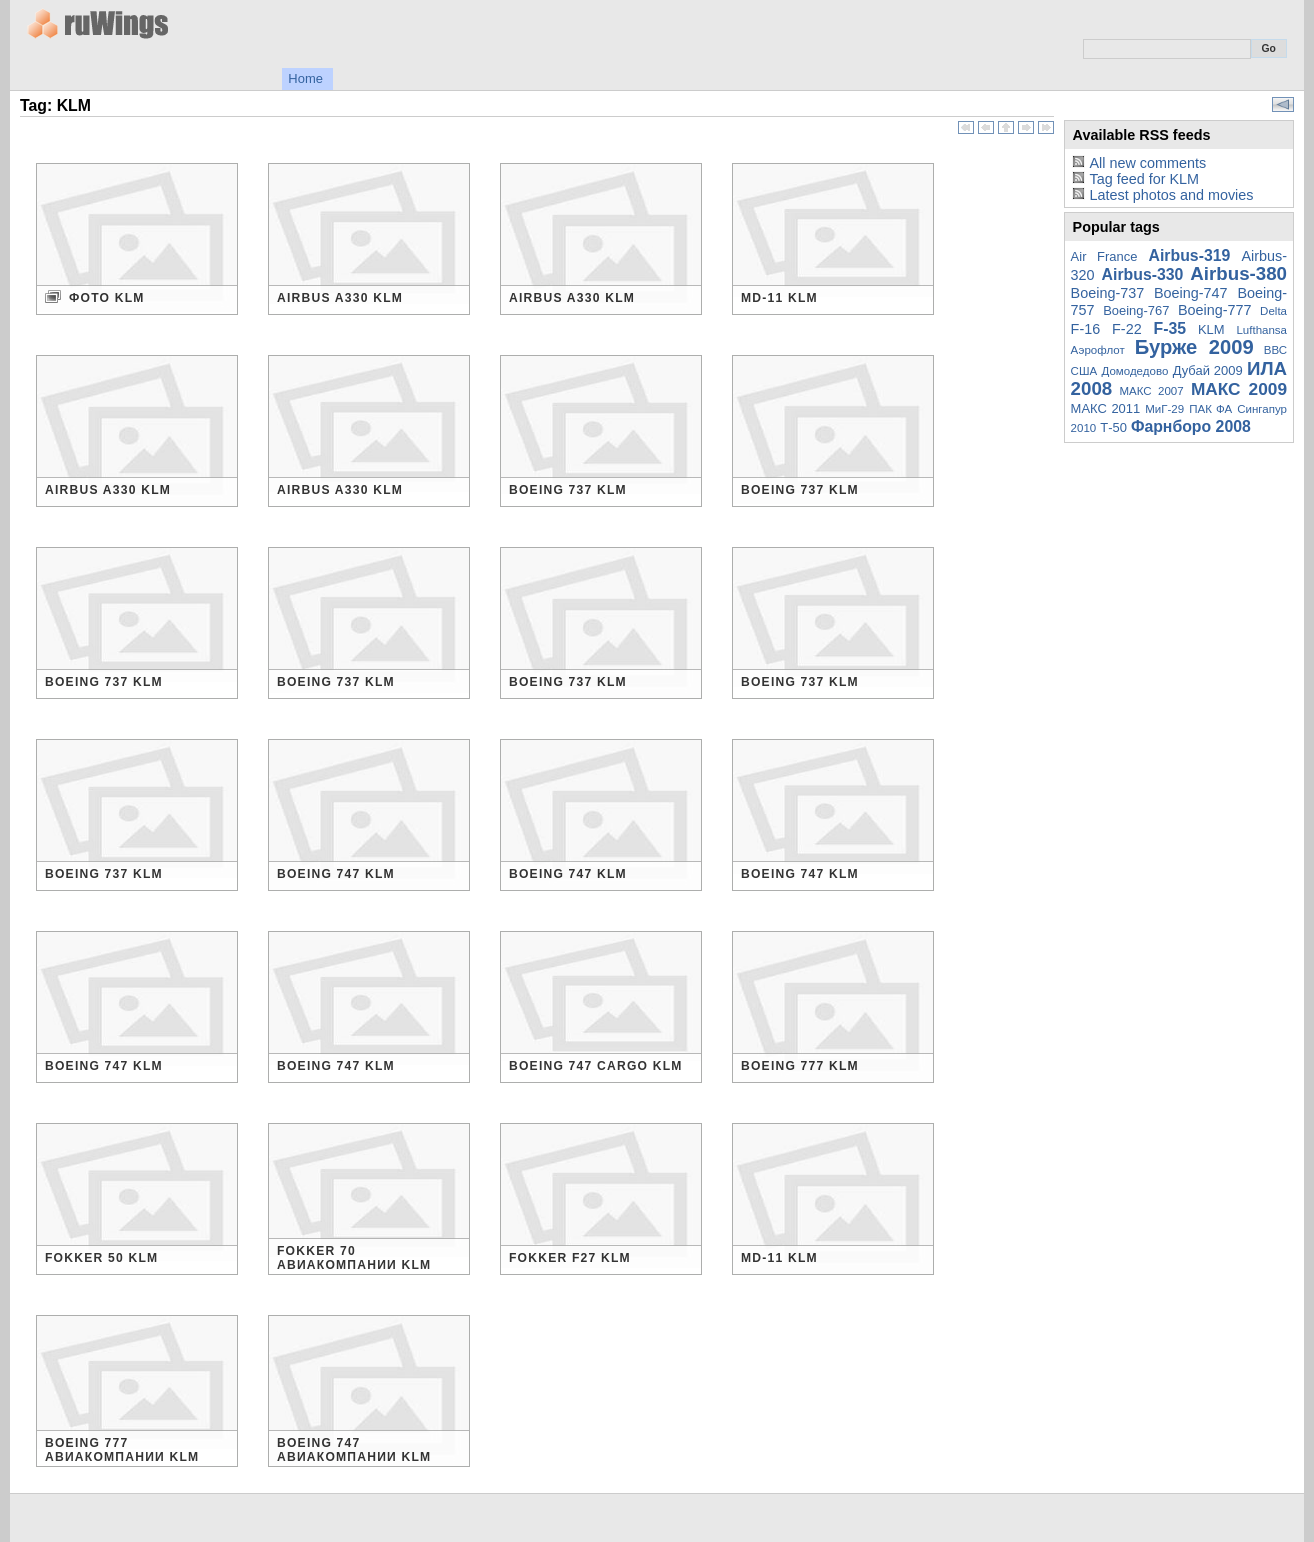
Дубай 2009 (1208, 370)
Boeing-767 (1136, 310)
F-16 (1086, 329)
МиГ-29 (1164, 409)
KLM (1211, 329)
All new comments (1147, 163)
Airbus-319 (1190, 255)
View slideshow (1283, 104)
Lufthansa (1261, 330)
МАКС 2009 (1239, 389)
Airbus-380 (1238, 273)
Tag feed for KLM (1144, 179)
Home (305, 78)
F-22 (1127, 329)
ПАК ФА (1210, 409)
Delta (1273, 311)
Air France (1104, 256)
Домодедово (1135, 371)
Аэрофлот (1098, 350)
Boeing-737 (1108, 293)
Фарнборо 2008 (1191, 426)
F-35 (1170, 328)
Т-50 (1113, 427)
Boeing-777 (1215, 310)
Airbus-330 (1143, 274)
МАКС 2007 (1151, 391)
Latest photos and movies (1171, 195)
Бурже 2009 (1194, 347)
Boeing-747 (1191, 293)
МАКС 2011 (1106, 408)
